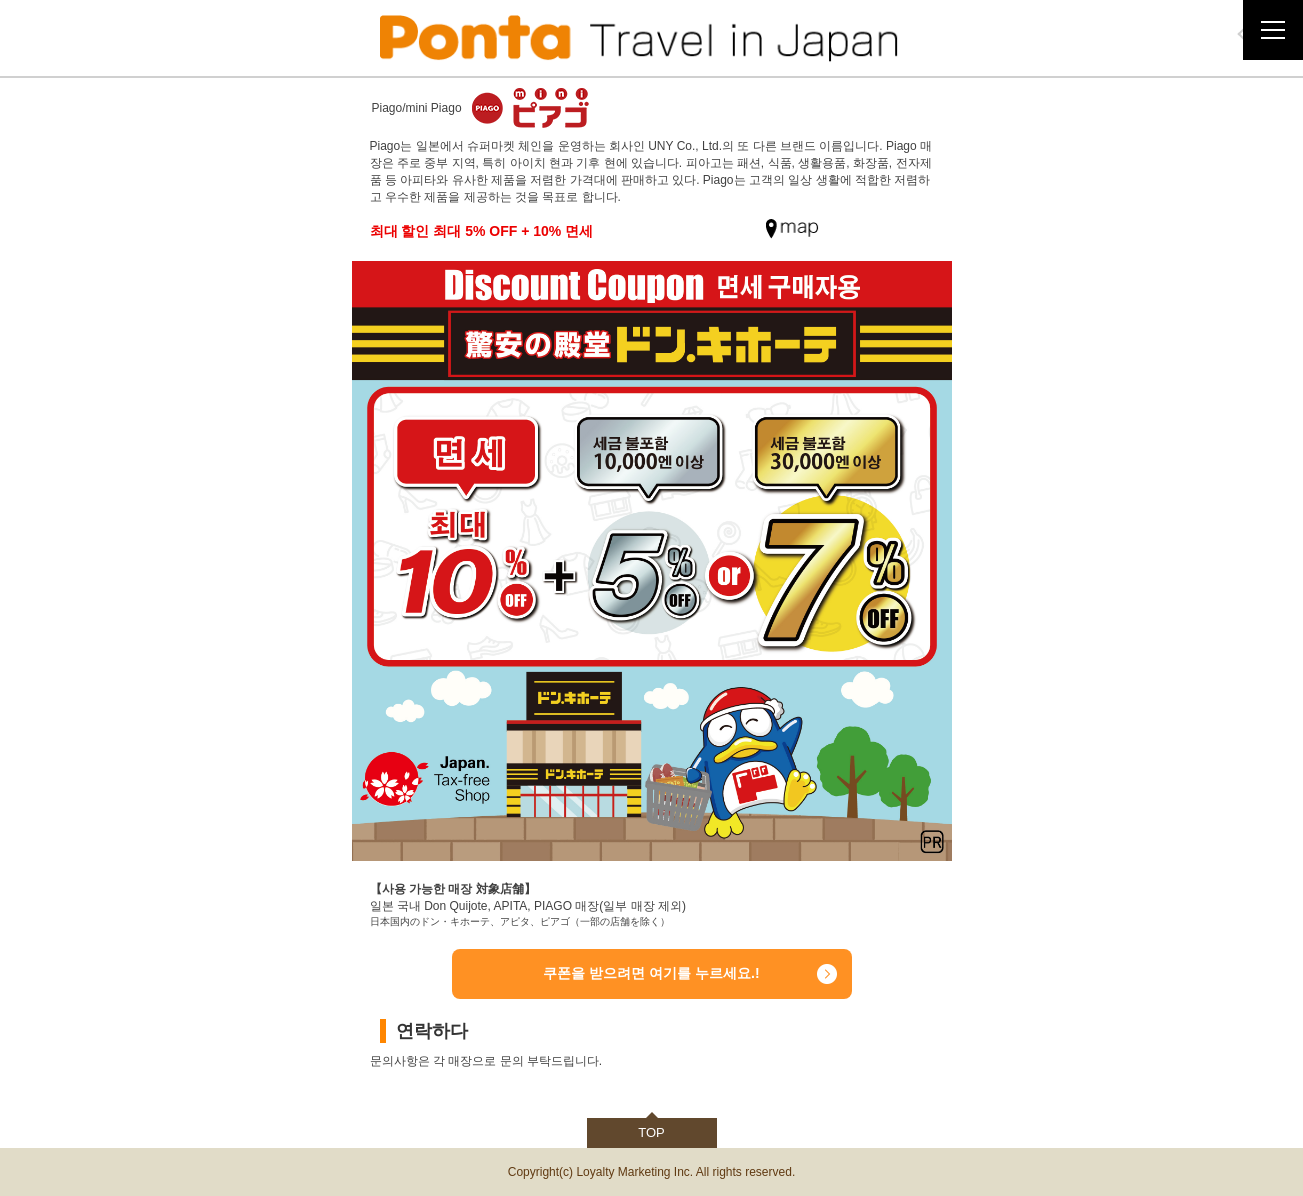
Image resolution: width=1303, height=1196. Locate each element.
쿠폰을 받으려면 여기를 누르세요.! (651, 973)
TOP (651, 1132)
